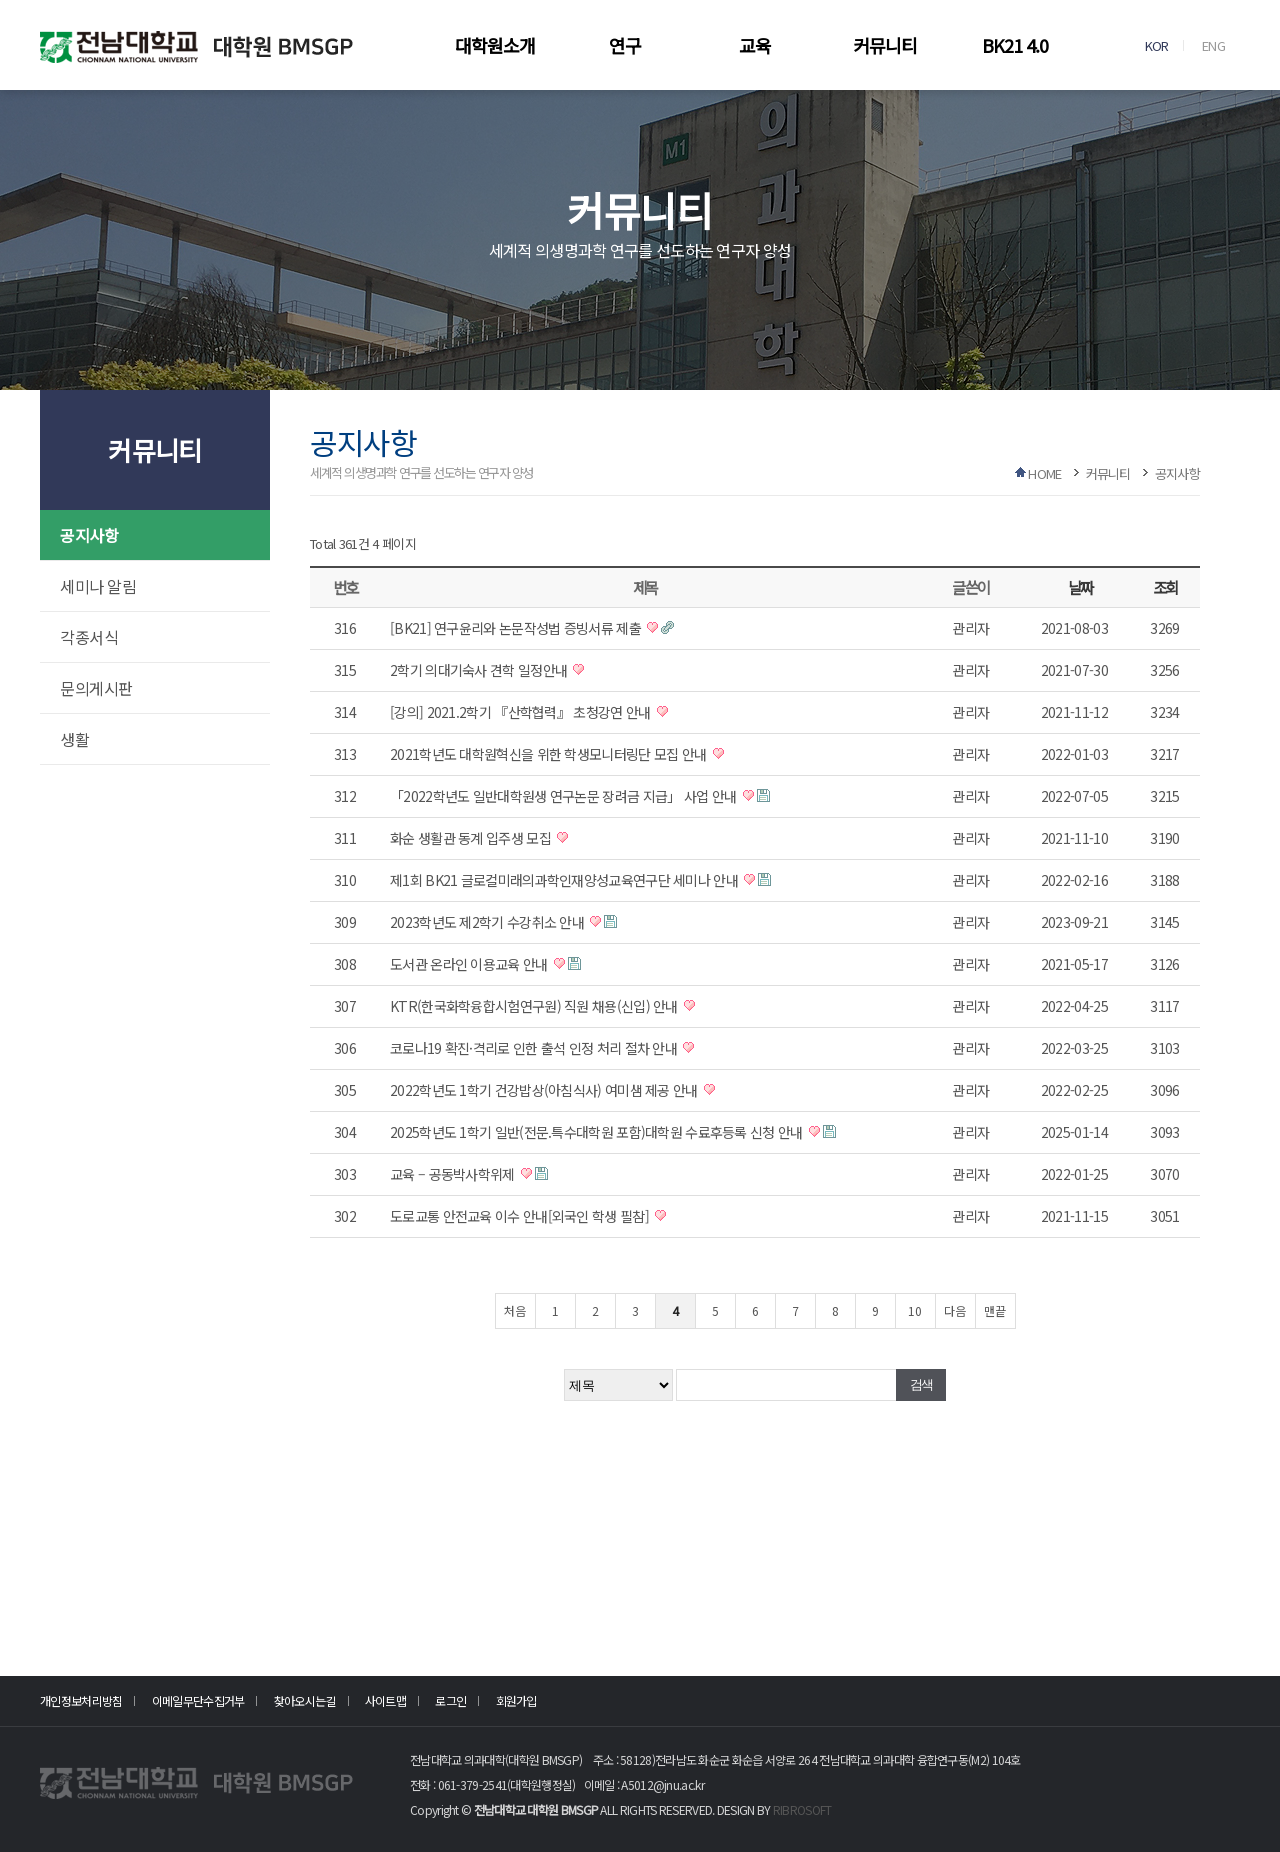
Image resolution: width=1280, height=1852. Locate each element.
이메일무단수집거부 (198, 1700)
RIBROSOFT (802, 1809)
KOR (1157, 45)
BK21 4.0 (1015, 45)
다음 (955, 1310)
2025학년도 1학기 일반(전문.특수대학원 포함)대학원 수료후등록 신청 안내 (598, 1132)
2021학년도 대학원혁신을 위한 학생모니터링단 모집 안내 (550, 754)
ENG (1213, 45)
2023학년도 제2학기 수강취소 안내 (488, 922)
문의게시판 (96, 688)
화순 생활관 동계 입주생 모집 (472, 838)
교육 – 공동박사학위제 (454, 1174)
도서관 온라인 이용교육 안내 (470, 964)
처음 (515, 1310)
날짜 (1080, 587)
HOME (1044, 473)
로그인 (450, 1700)
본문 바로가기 (0, 0)
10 (915, 1310)
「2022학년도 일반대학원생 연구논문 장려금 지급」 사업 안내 (565, 796)
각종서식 (89, 637)
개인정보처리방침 (81, 1700)
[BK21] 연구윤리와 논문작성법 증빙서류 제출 (517, 628)
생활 (74, 739)
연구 (625, 45)
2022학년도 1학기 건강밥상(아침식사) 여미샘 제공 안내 (545, 1090)
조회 (1165, 587)
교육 (755, 45)
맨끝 (995, 1310)
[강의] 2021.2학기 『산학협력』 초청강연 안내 (522, 712)
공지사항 (89, 535)
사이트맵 (385, 1700)
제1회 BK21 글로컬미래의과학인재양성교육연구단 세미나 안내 (565, 880)
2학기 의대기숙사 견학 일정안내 (480, 670)
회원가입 (516, 1700)
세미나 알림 (98, 586)
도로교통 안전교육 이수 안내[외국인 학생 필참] (521, 1216)
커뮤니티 (885, 45)
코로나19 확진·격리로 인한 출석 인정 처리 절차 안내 (535, 1048)
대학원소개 (495, 45)
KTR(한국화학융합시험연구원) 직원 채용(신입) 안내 (535, 1006)
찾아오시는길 (305, 1700)
